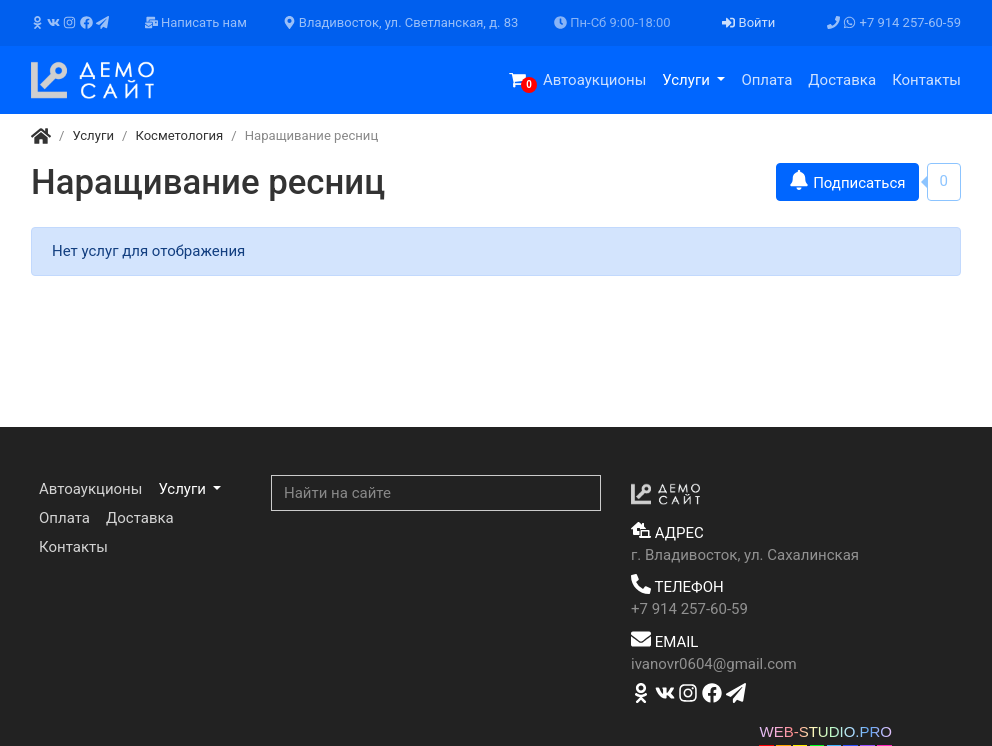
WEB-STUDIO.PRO (825, 731)
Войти (748, 22)
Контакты (926, 80)
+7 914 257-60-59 (894, 22)
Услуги (687, 80)
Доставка (842, 80)
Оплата (766, 80)
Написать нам (196, 22)
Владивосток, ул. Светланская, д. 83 (401, 22)
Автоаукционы (594, 80)
